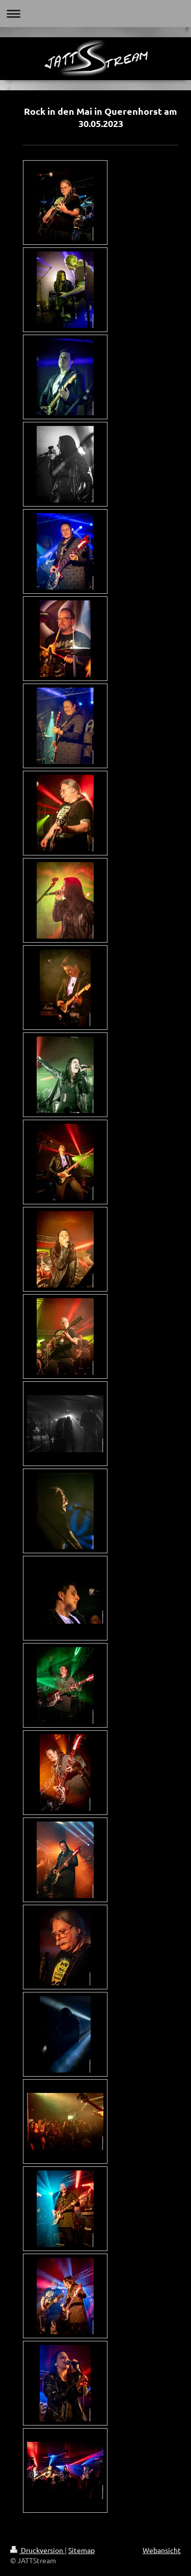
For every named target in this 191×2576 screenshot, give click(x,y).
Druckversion (37, 2550)
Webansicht (162, 2550)
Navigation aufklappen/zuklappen (95, 13)
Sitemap (81, 2550)
